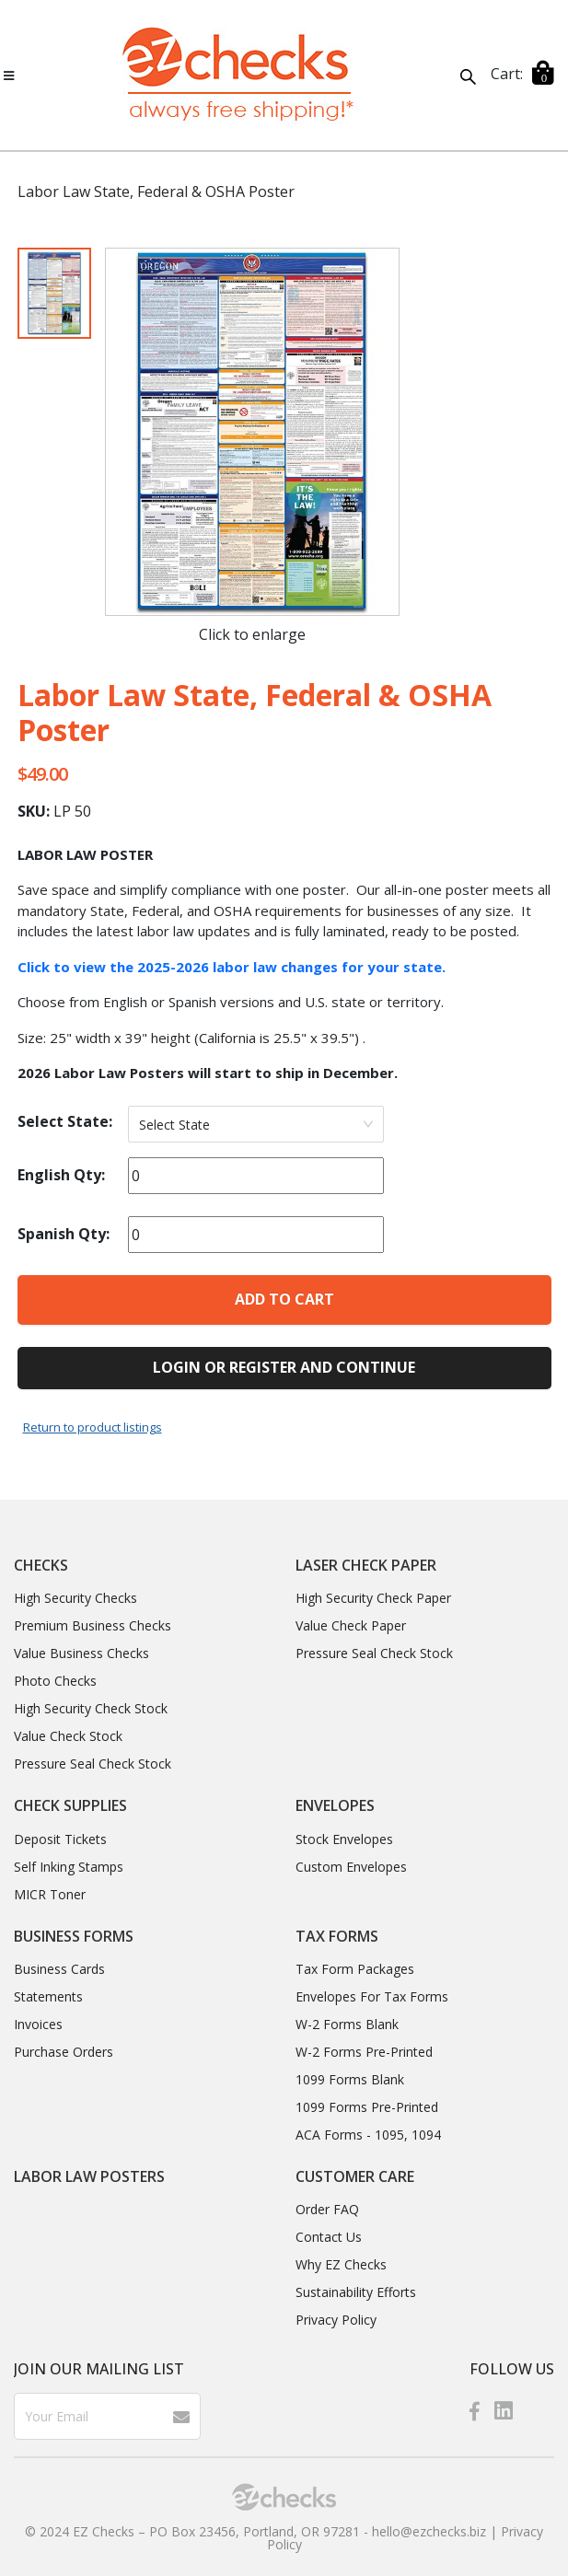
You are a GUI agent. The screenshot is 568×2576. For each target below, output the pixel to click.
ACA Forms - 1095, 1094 (368, 2134)
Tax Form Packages (355, 1969)
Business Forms (73, 1936)
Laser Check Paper (366, 1565)
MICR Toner (50, 1894)
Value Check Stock (68, 1736)
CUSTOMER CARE (355, 2176)
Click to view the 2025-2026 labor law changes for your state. (231, 966)
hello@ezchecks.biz (429, 2531)
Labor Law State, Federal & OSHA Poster (156, 191)
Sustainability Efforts (356, 2292)
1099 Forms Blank (350, 2079)
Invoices (38, 2024)
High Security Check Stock (91, 1708)
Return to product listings (92, 1427)
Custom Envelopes (351, 1866)
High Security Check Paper (373, 1598)
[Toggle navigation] (9, 75)
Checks (41, 1565)
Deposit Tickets (60, 1839)
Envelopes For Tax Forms (372, 1996)
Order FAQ (327, 2209)
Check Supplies (70, 1805)
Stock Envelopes (344, 1839)
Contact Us (329, 2236)
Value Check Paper (351, 1625)
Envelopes (335, 1805)
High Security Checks (75, 1598)
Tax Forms (337, 1936)
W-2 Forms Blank (347, 2024)
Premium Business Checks (92, 1625)
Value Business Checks (81, 1653)
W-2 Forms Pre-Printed (364, 2051)
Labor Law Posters (89, 2176)
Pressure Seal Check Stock (92, 1763)
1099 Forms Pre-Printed (367, 2107)
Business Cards (59, 1969)
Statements (48, 1996)
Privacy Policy (336, 2319)
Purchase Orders (63, 2051)
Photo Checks (55, 1680)
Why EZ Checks (341, 2264)
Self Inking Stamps (68, 1866)
